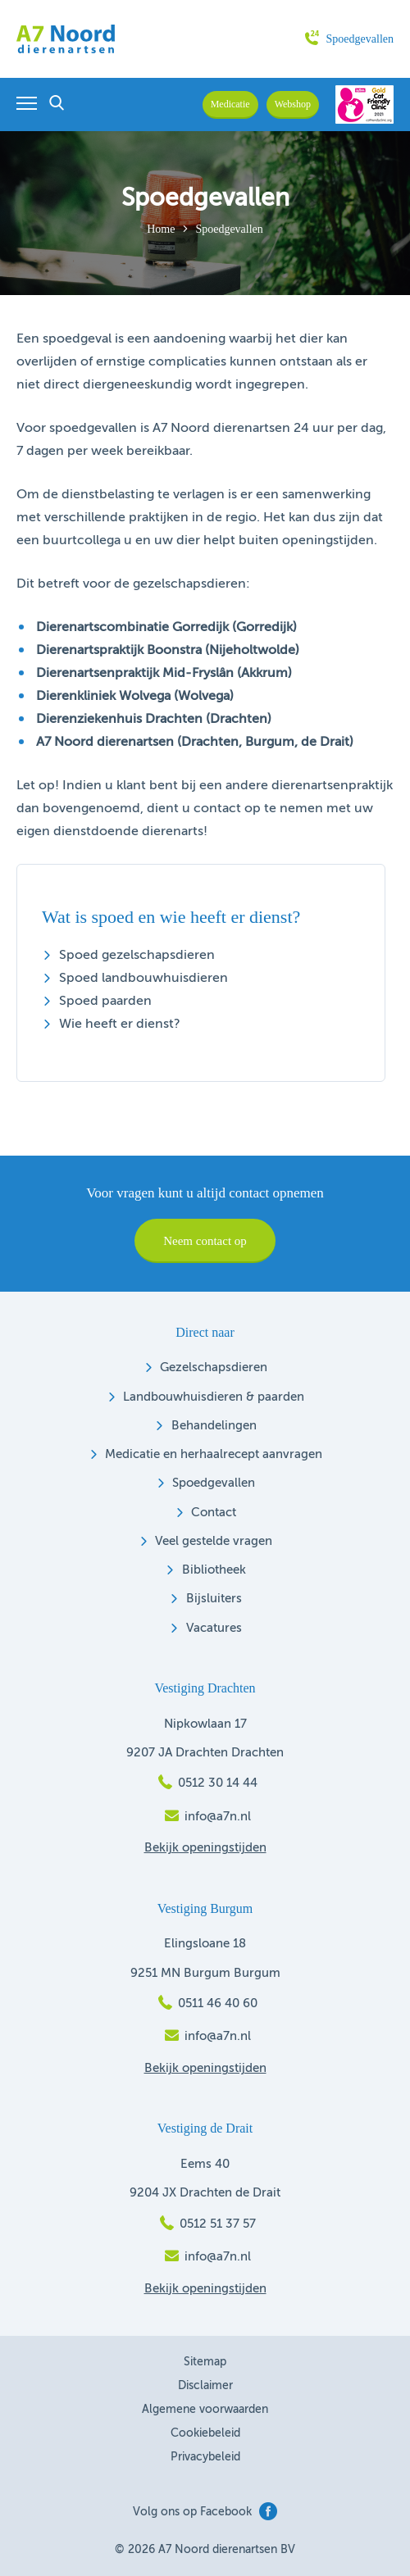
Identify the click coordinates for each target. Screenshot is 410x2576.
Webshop (293, 104)
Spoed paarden (105, 1001)
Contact (213, 1512)
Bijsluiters (214, 1598)
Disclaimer (205, 2386)
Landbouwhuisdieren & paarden (213, 1397)
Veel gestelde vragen (213, 1541)
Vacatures (214, 1628)
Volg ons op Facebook (205, 2511)
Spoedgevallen (349, 39)
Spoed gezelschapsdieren (137, 955)
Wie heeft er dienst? (119, 1024)
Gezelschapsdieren (213, 1367)
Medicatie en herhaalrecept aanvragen (213, 1454)
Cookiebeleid (205, 2433)
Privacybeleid (205, 2457)
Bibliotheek (214, 1570)
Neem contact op (205, 1240)
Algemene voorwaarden (205, 2409)
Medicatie (230, 104)
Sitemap (205, 2362)
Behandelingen (214, 1426)
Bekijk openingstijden (205, 1848)
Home (161, 229)
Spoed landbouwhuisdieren (143, 978)
